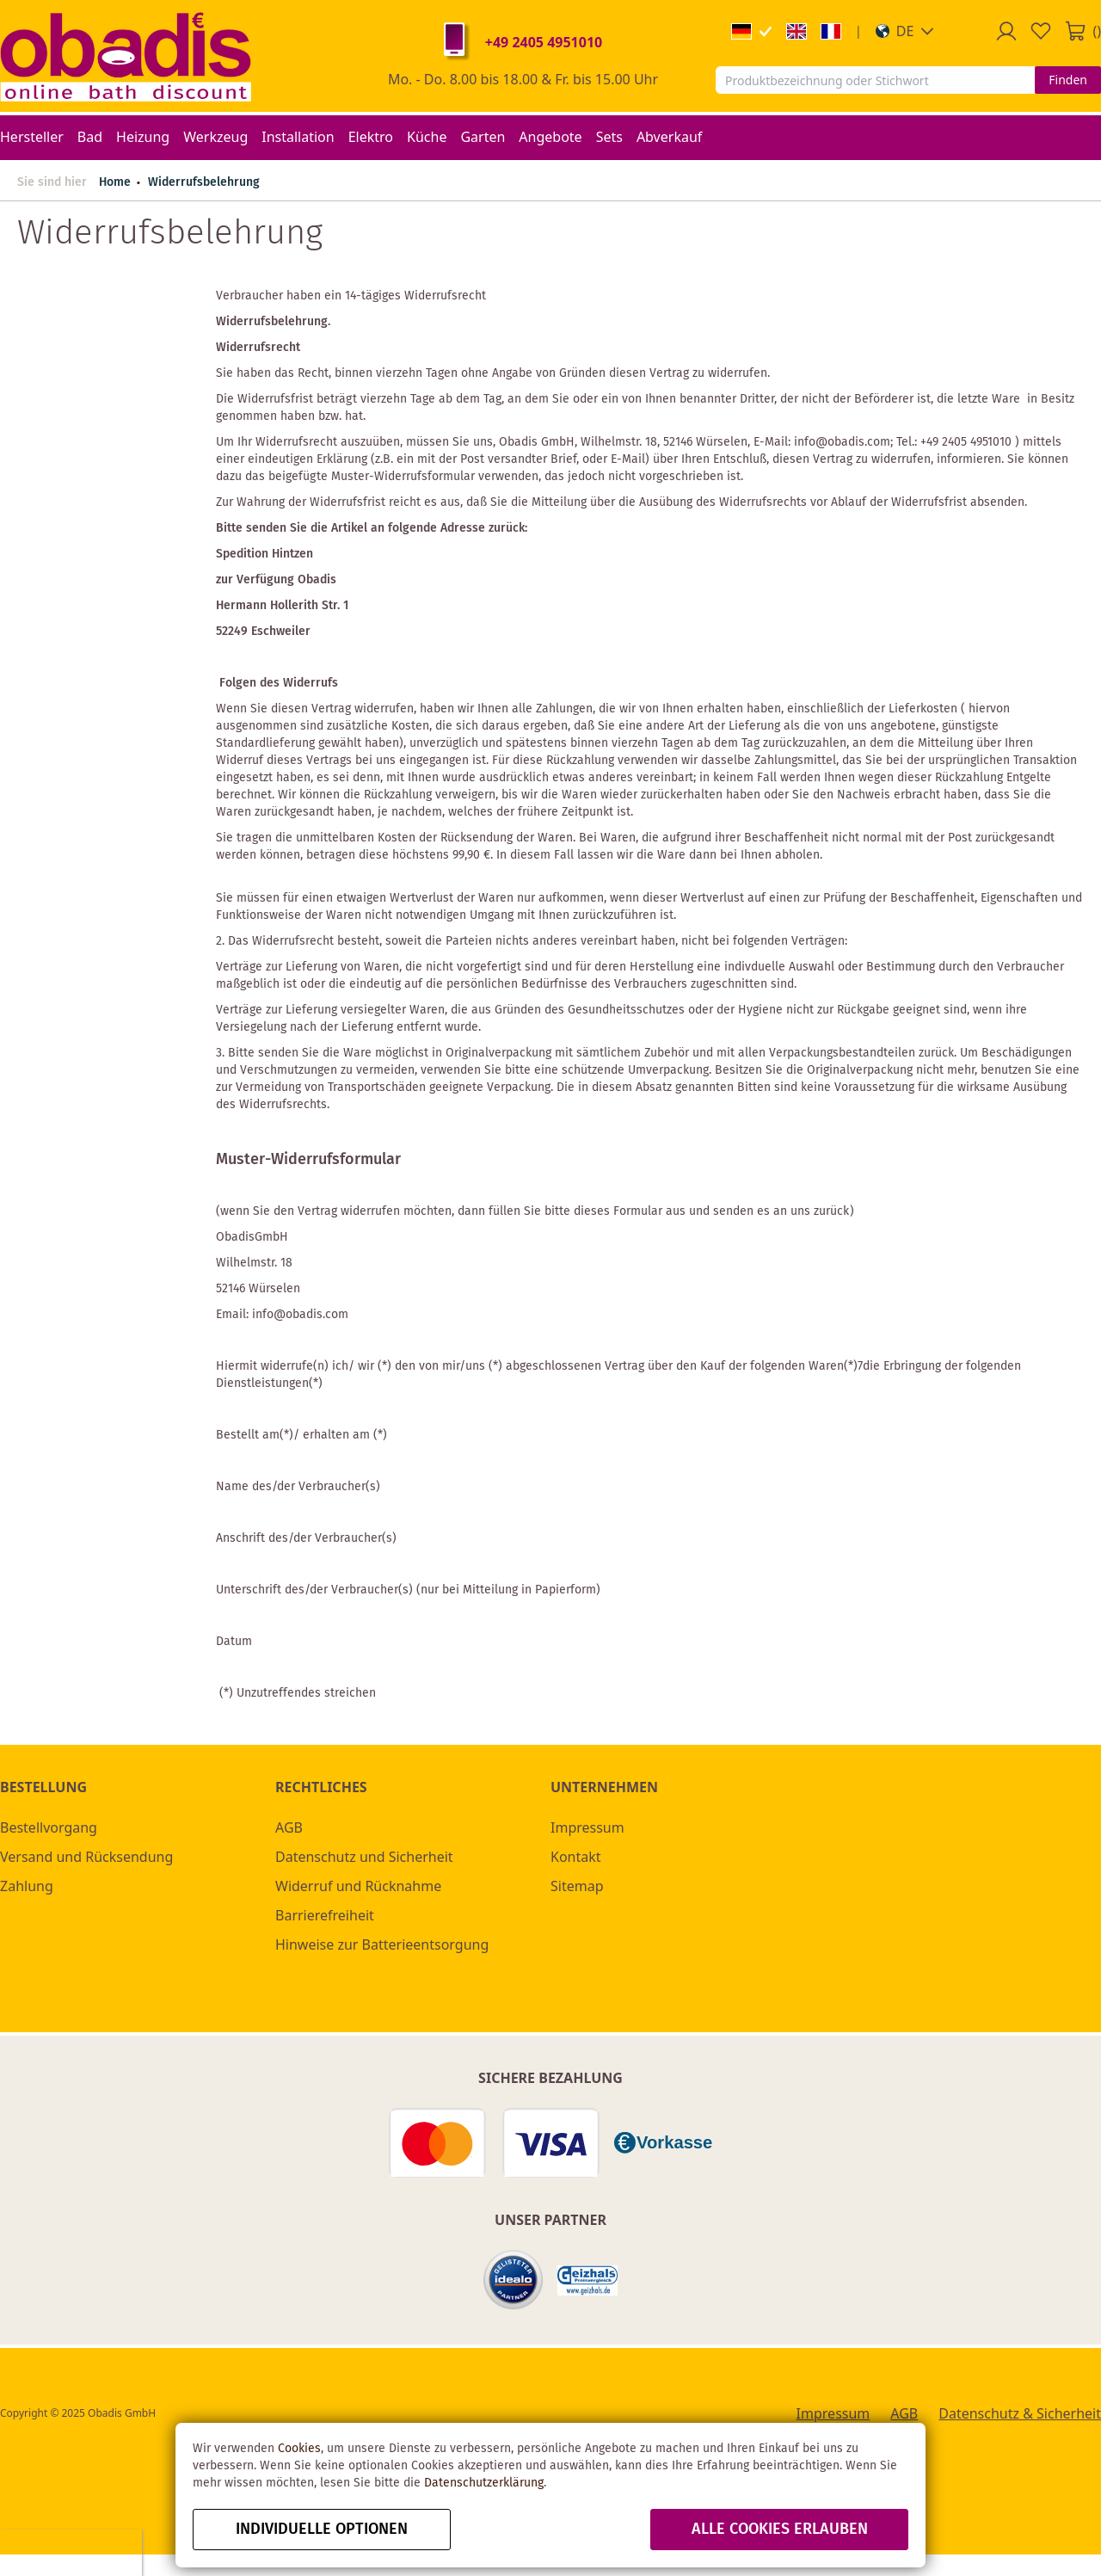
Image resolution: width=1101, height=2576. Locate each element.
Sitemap (577, 1886)
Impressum (587, 1827)
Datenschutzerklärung (484, 2483)
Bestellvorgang (48, 1827)
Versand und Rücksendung (86, 1856)
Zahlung (26, 1886)
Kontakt (575, 1856)
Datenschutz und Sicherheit (364, 1856)
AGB (289, 1827)
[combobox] (875, 80)
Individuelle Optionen (322, 2529)
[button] (905, 31)
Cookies (299, 2448)
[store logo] (125, 56)
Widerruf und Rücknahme (358, 1886)
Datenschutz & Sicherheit (1019, 2413)
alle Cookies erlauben (780, 2529)
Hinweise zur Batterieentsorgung (382, 1944)
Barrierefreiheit (324, 1915)
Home (115, 182)
